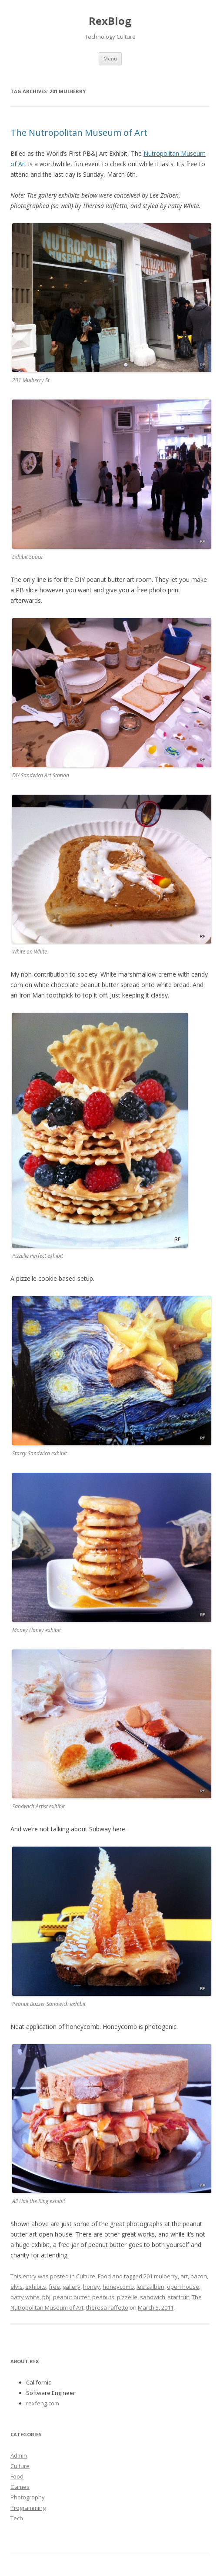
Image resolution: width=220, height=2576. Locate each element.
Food (104, 2276)
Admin (18, 2455)
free (54, 2287)
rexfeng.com (42, 2403)
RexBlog (110, 20)
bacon (198, 2276)
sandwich (152, 2297)
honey (91, 2287)
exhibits (35, 2287)
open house (183, 2287)
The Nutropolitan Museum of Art (78, 132)
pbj (46, 2297)
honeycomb (118, 2287)
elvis (16, 2287)
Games (20, 2487)
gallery (71, 2287)
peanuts (103, 2297)
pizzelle (127, 2297)
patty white (25, 2297)
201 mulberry (160, 2276)
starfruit (178, 2297)
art (184, 2276)
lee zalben (150, 2287)
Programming (28, 2508)
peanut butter (71, 2297)
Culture (85, 2276)
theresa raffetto (107, 2307)
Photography (27, 2497)
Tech (16, 2518)
